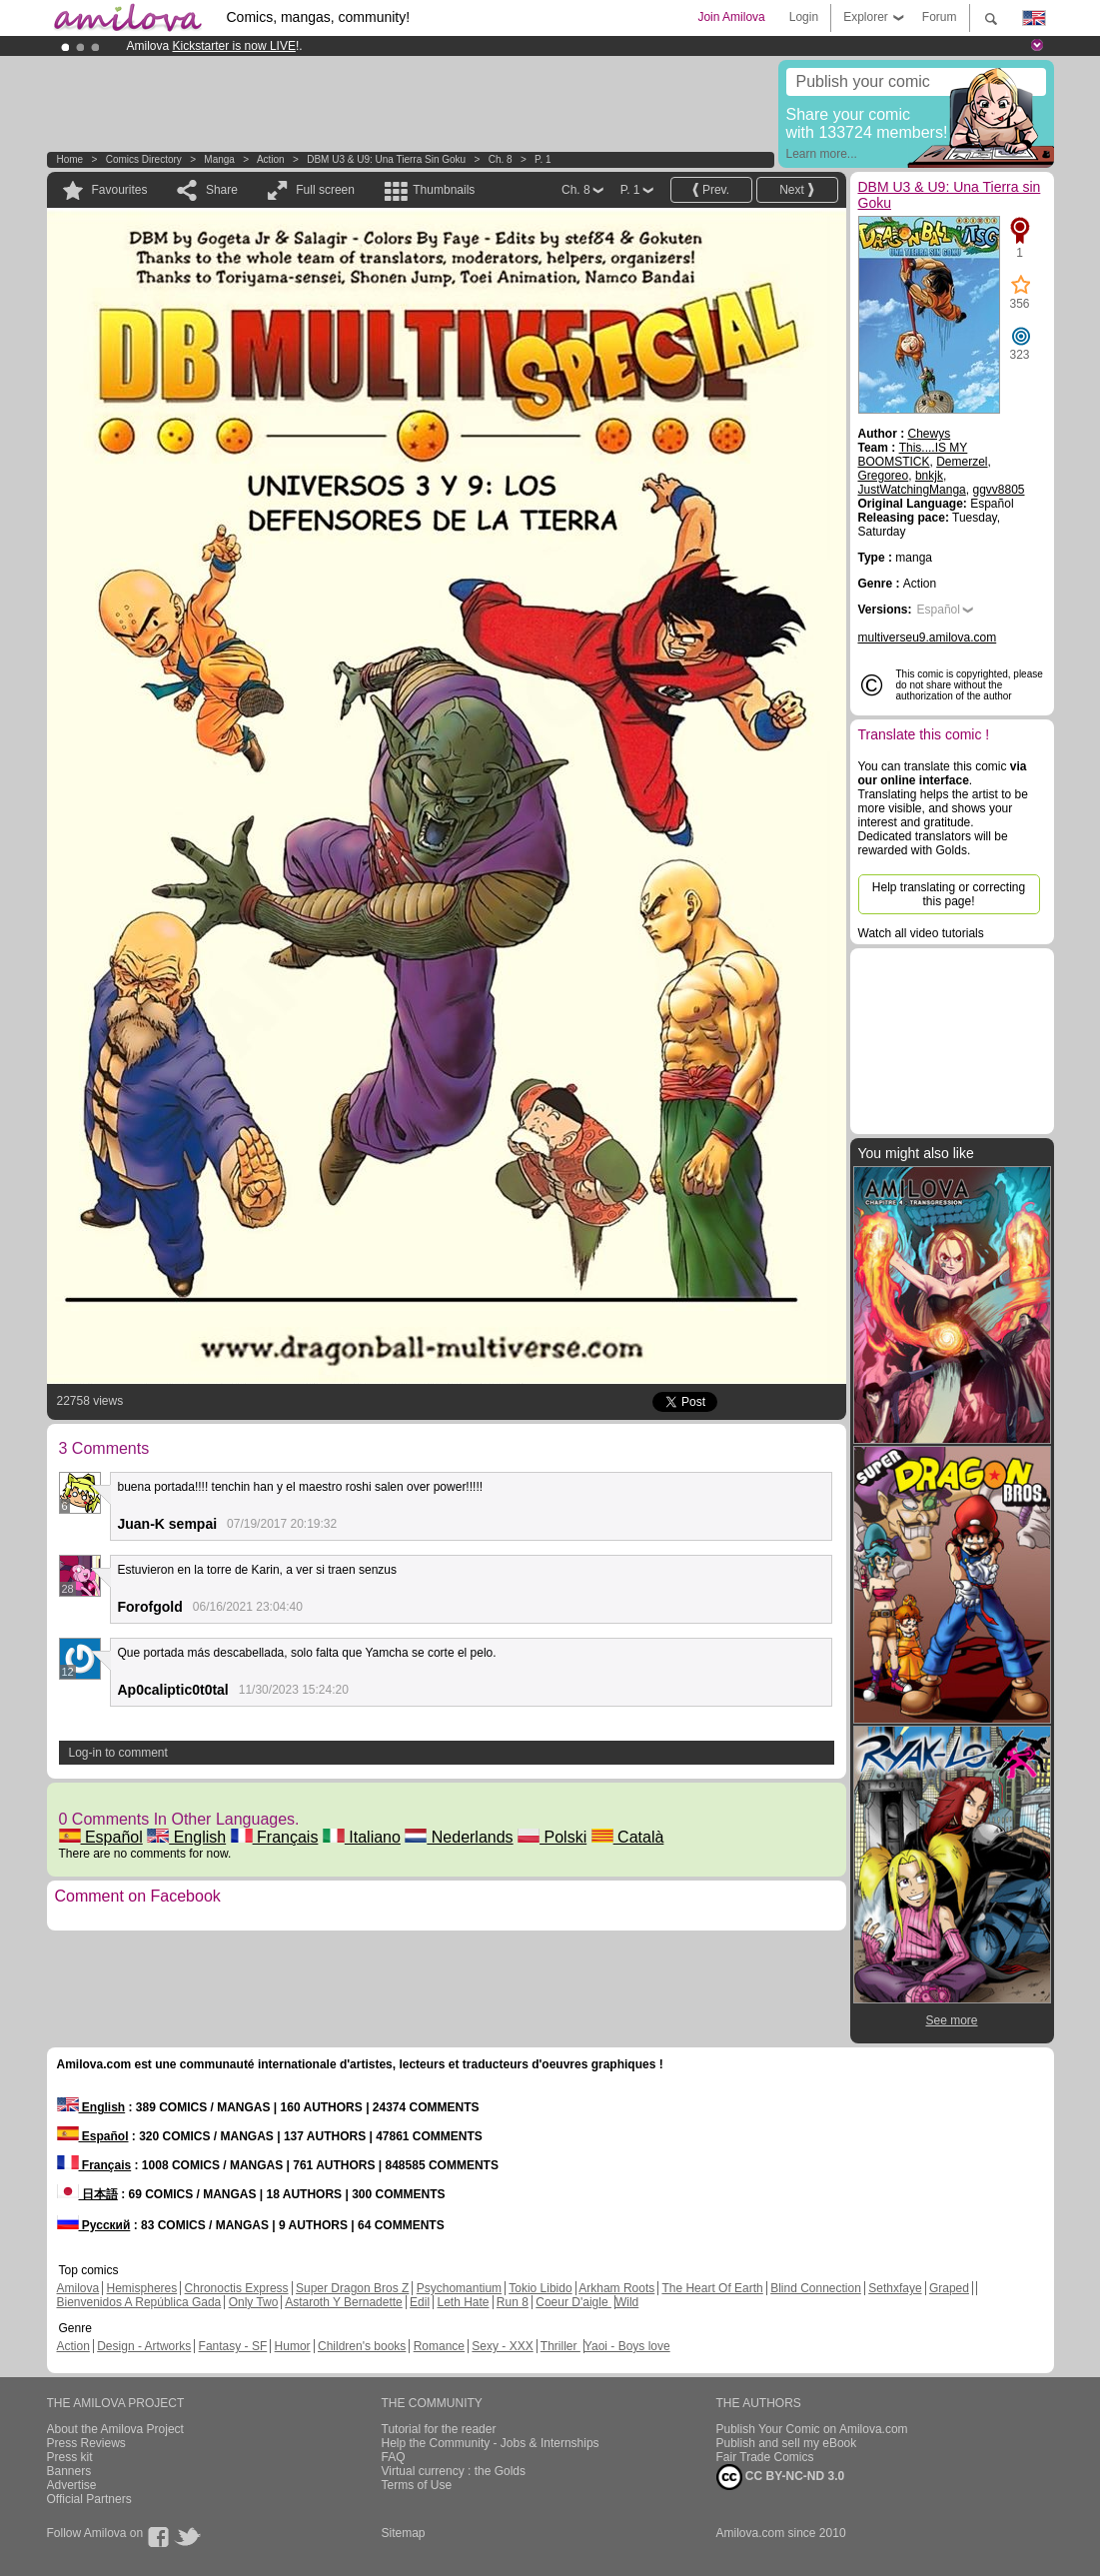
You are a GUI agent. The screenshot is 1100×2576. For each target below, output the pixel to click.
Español (101, 1837)
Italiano (362, 1837)
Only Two (254, 2302)
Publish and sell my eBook (786, 2443)
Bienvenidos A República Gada (139, 2302)
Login (803, 17)
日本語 (87, 2194)
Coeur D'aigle (573, 2302)
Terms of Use (417, 2485)
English (186, 1837)
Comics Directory (144, 159)
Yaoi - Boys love (627, 2346)
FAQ (394, 2457)
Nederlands (459, 1837)
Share (222, 190)
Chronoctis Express (237, 2288)
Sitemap (404, 2533)
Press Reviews (86, 2443)
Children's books (362, 2346)
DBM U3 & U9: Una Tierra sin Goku (386, 159)
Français (275, 1837)
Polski (552, 1837)
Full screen (325, 190)
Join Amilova (730, 17)
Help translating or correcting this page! (948, 894)
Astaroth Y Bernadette (344, 2302)
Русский (94, 2225)
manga (219, 159)
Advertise (72, 2485)
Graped (949, 2288)
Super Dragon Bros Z (352, 2288)
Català (627, 1837)
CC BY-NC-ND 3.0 (780, 2477)
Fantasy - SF (233, 2346)
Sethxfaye (894, 2288)
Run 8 (513, 2302)
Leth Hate (463, 2302)
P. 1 (543, 159)
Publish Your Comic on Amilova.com (812, 2429)
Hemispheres (142, 2288)
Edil (420, 2302)
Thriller (560, 2346)
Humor (293, 2346)
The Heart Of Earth (711, 2288)
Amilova (78, 2288)
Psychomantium (459, 2288)
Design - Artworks (144, 2346)
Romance (439, 2346)
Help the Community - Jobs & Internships (490, 2443)
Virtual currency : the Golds (454, 2471)
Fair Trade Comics (765, 2457)
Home (70, 159)
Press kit (70, 2457)
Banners (69, 2471)
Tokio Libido (540, 2288)
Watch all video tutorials (921, 933)
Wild (626, 2302)
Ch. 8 (501, 159)
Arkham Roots (616, 2288)
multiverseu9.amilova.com (927, 637)
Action (271, 159)
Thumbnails (444, 190)
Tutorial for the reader (439, 2429)
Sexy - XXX (502, 2346)
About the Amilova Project (115, 2429)
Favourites (120, 190)
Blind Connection (815, 2288)
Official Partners (89, 2499)
